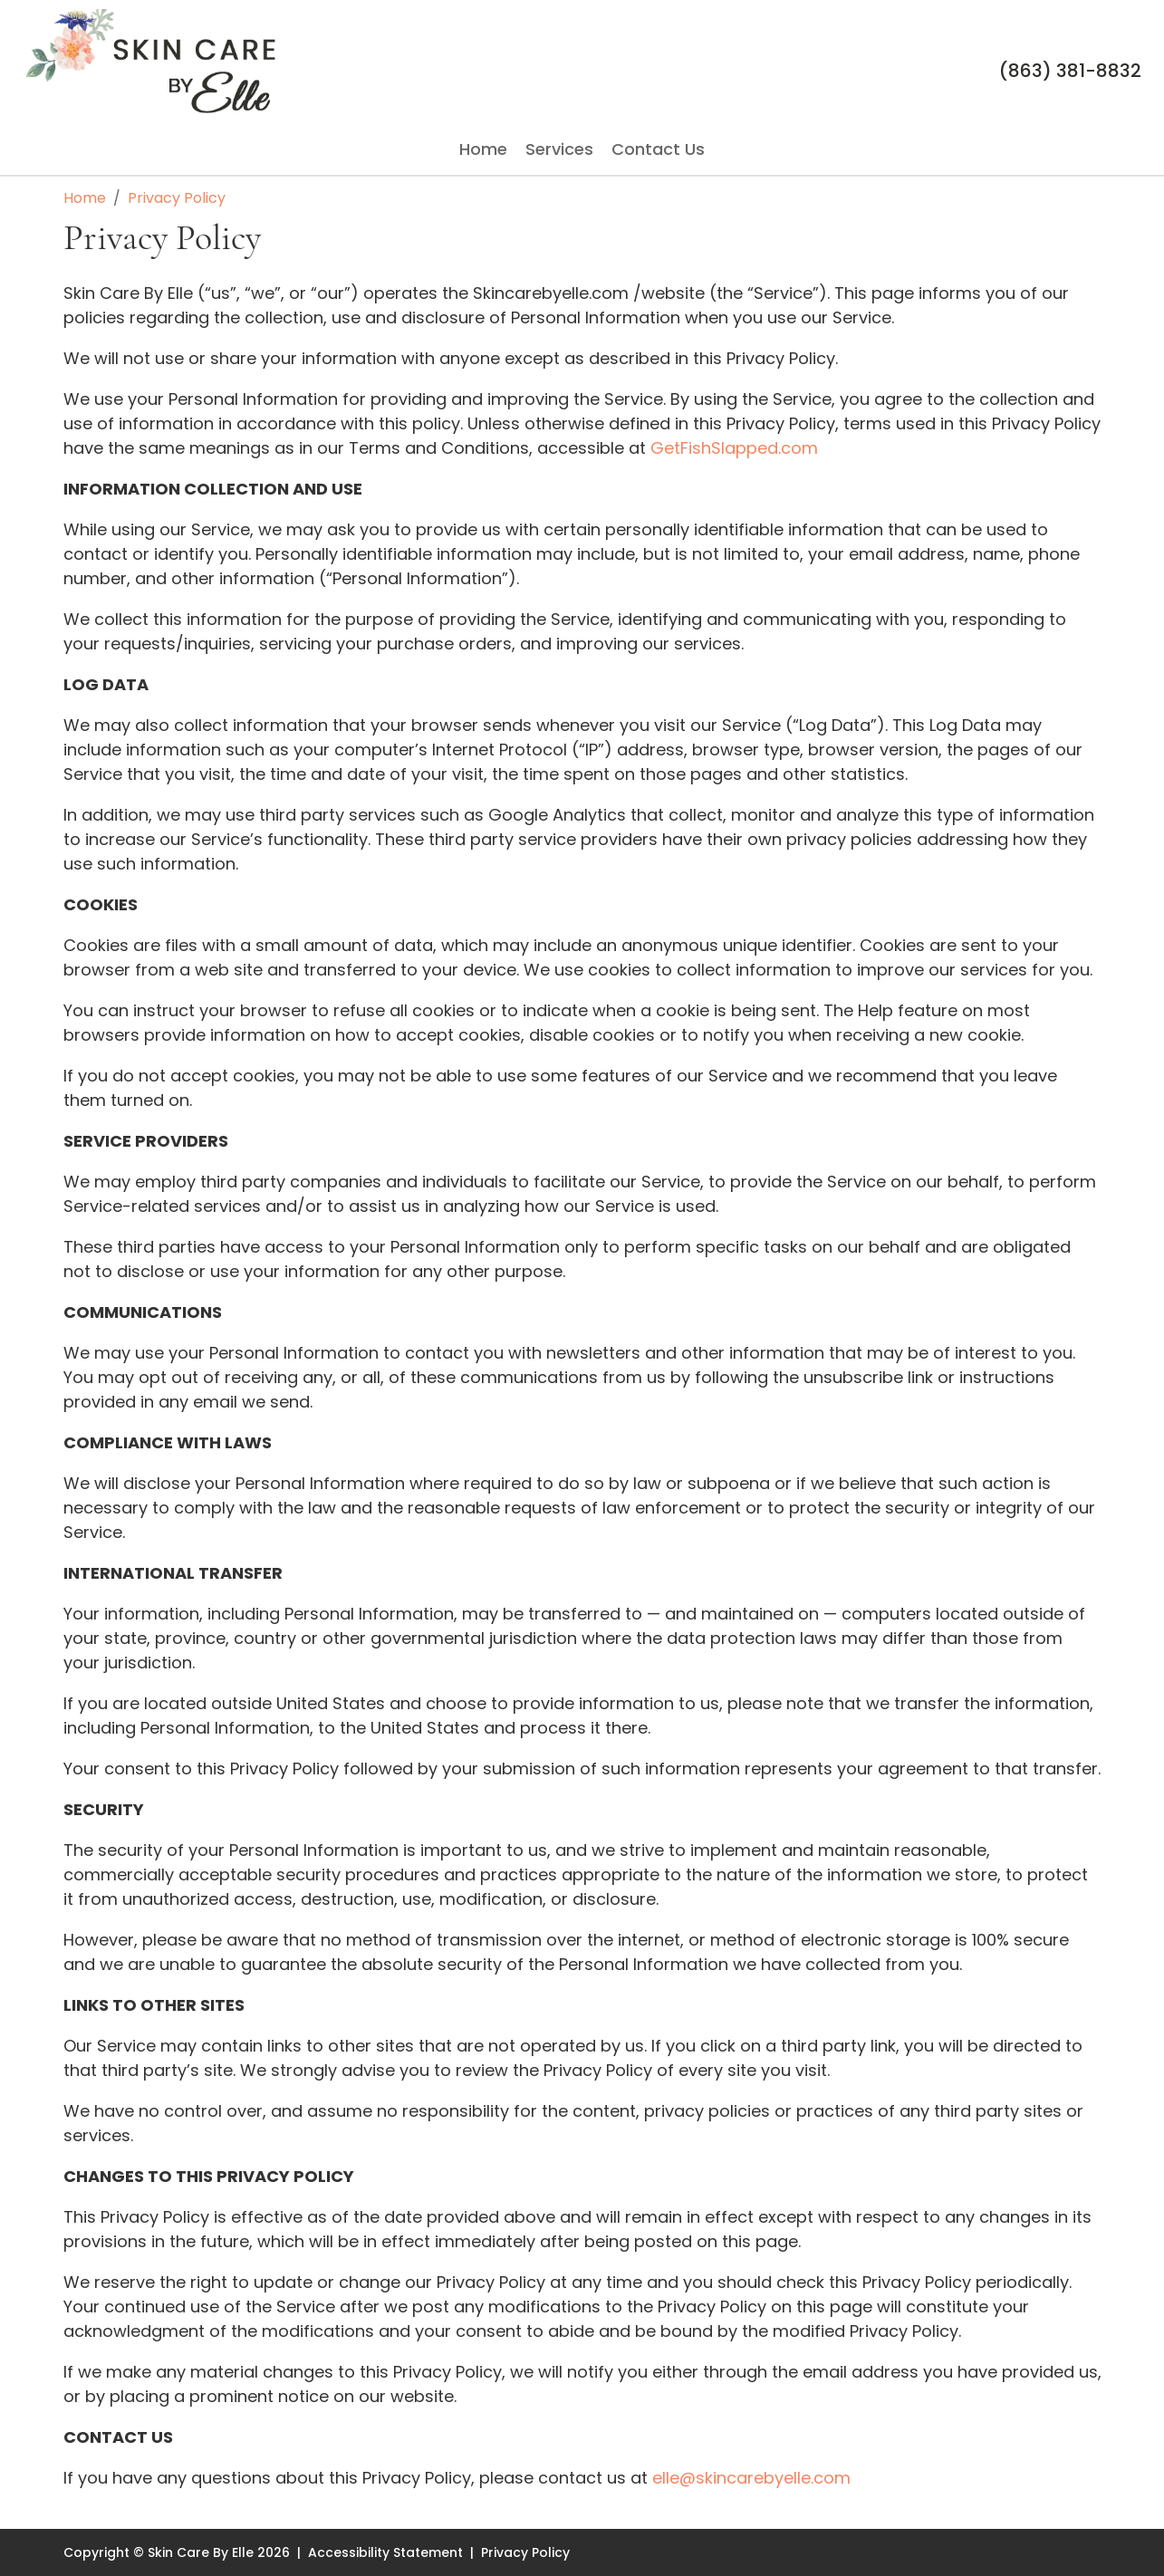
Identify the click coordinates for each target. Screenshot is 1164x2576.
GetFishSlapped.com (734, 448)
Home (483, 149)
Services (559, 149)
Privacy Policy (525, 2552)
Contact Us (658, 149)
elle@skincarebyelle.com (751, 2477)
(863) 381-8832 (1070, 70)
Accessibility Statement (385, 2552)
